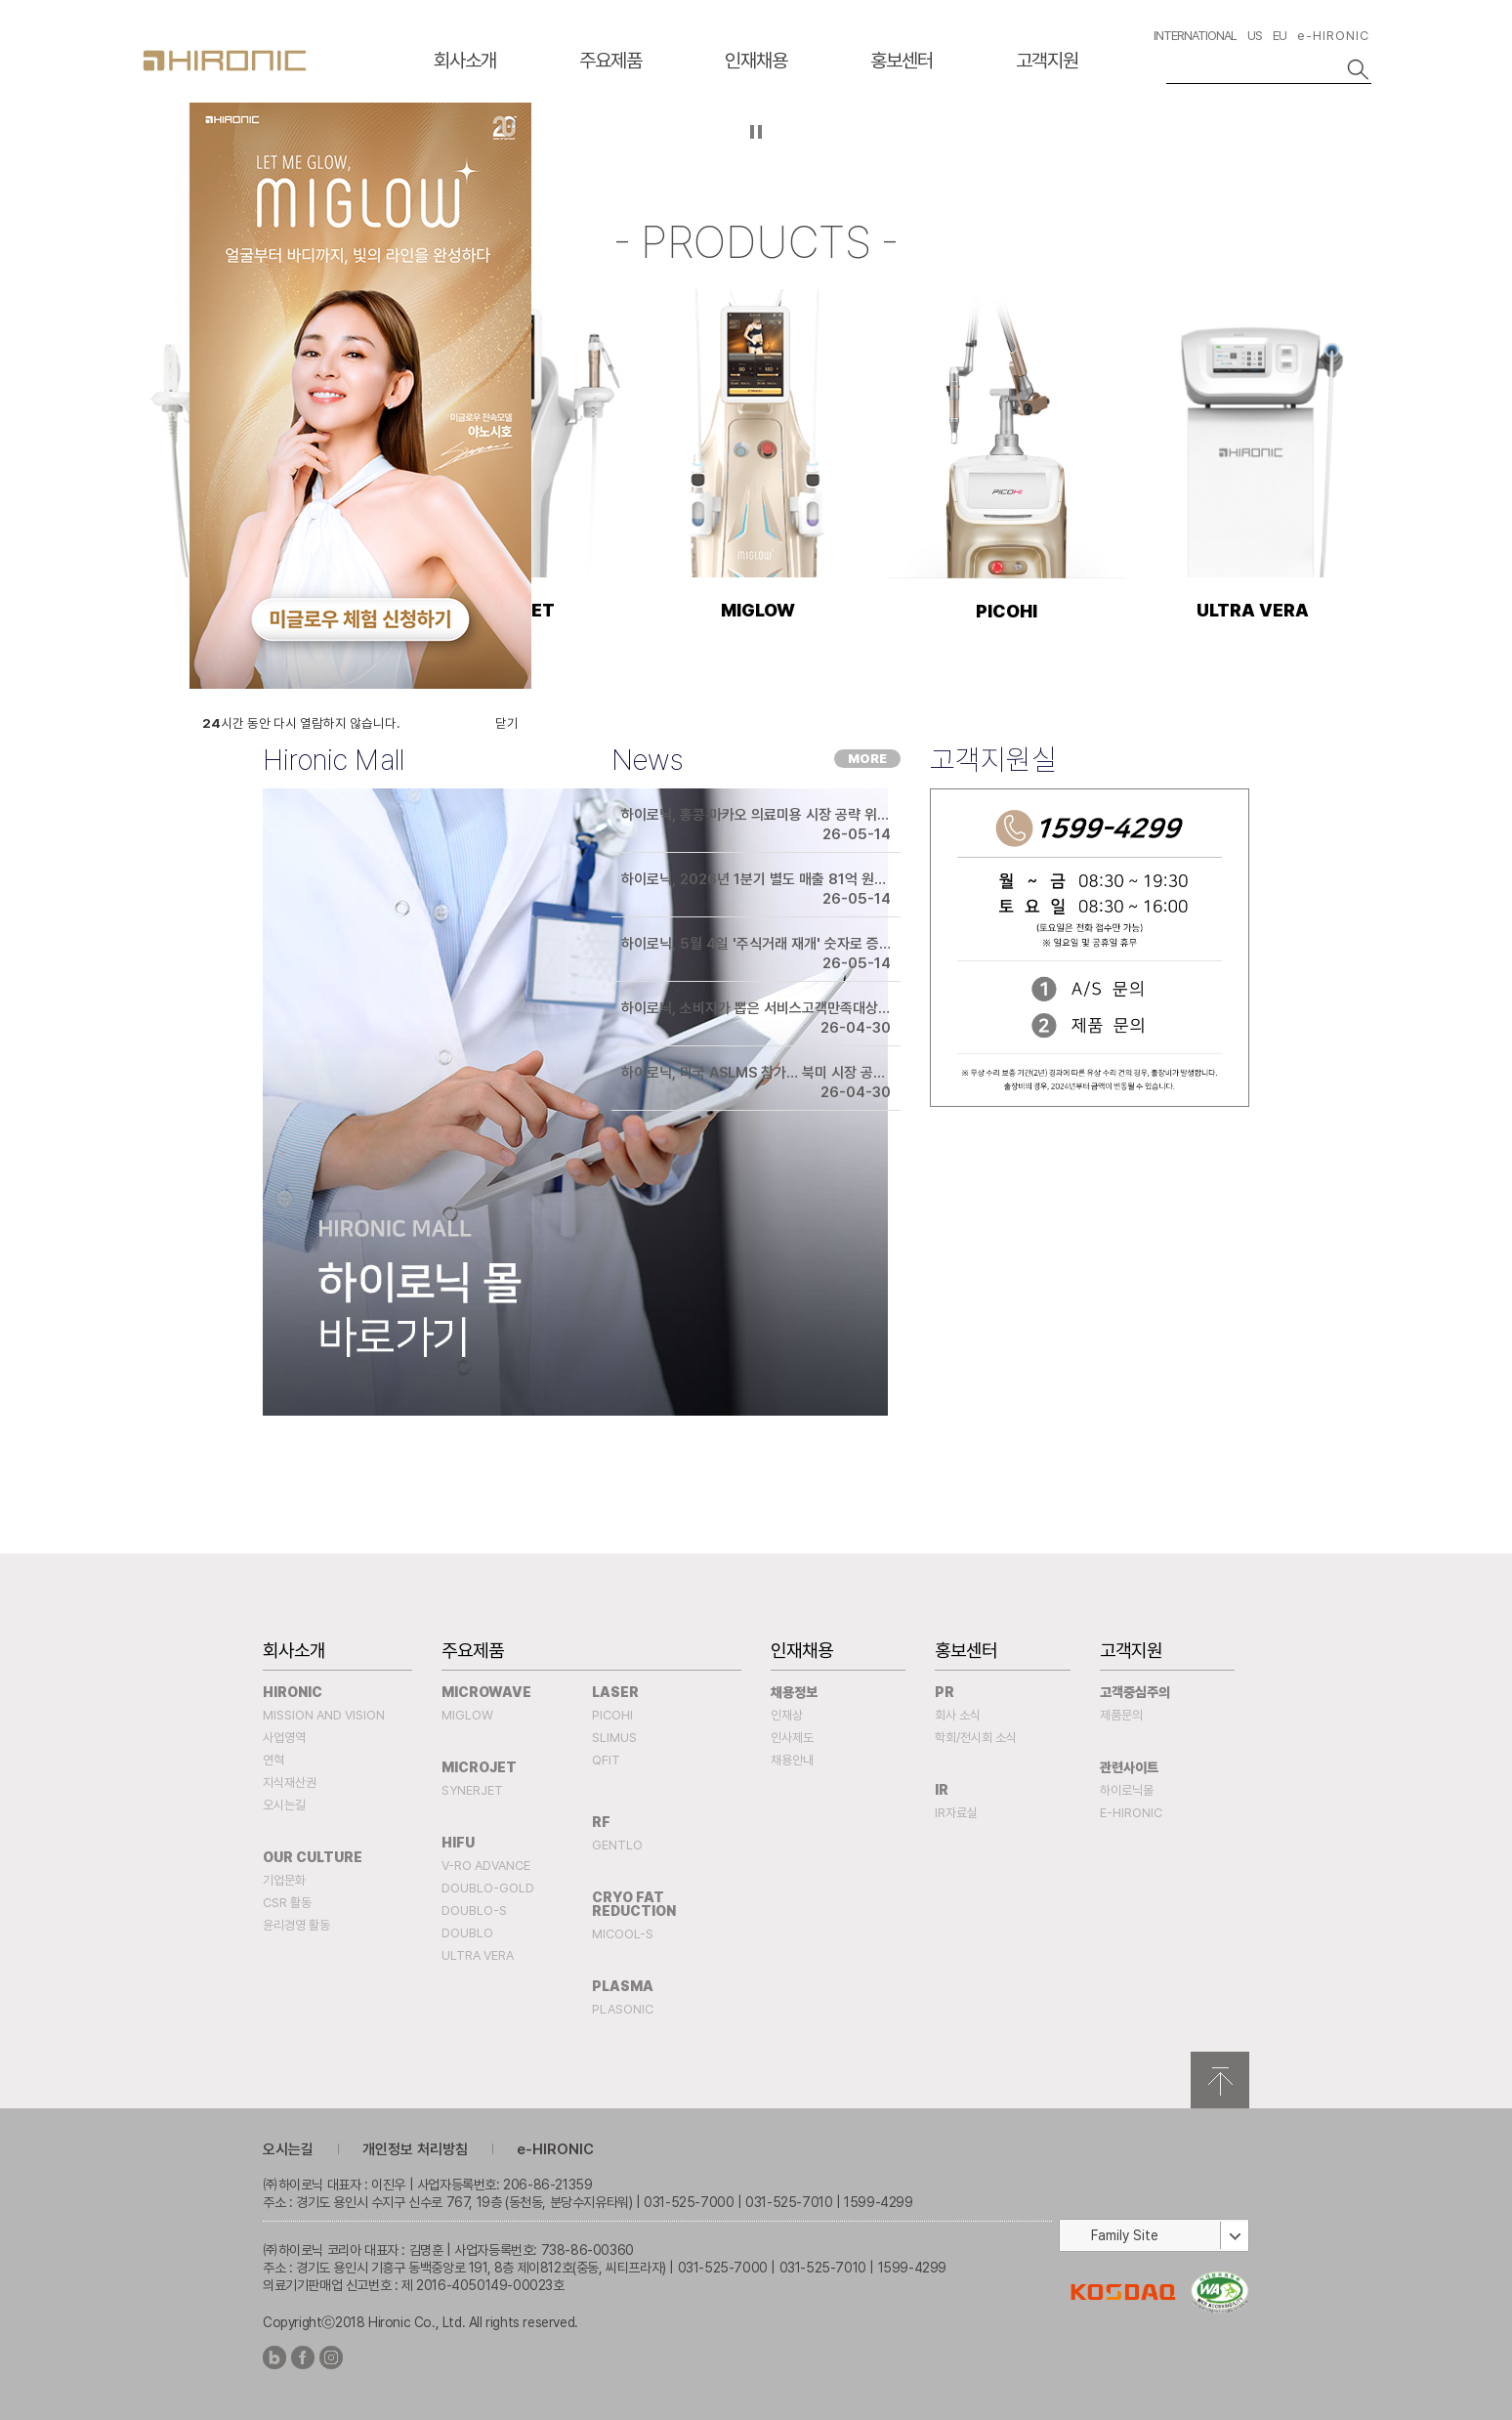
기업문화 (284, 1880)
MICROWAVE (486, 1692)
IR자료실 (956, 1812)
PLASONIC (622, 2009)
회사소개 (465, 60)
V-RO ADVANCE (485, 1865)
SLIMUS (614, 1737)
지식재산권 (289, 1782)
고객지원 (1047, 60)
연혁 (273, 1760)
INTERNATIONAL (1195, 35)
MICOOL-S (622, 1934)
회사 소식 (958, 1715)
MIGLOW (467, 1715)
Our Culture (312, 1857)
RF (601, 1822)
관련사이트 (1129, 1767)
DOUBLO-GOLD (487, 1888)
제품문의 (1121, 1715)
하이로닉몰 (1127, 1790)
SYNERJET (472, 1790)
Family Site (1124, 2235)
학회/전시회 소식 (976, 1737)
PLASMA (622, 1986)
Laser (615, 1692)
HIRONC (225, 60)
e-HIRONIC (1333, 35)
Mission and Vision (324, 1715)
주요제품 (610, 60)
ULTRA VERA (477, 1955)
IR (941, 1790)
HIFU (458, 1842)
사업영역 (284, 1737)
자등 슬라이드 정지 (756, 132)
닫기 (507, 723)
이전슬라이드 (161, 140)
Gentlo (617, 1845)
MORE (867, 758)
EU (1279, 35)
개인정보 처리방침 (415, 2149)
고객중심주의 (1135, 1692)
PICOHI (612, 1715)
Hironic (292, 1692)
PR (944, 1692)
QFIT (606, 1760)
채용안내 (792, 1760)
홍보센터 (901, 60)
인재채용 (756, 60)
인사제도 (792, 1737)
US (1254, 35)
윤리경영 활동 (296, 1925)
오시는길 (284, 1805)
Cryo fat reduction (634, 1904)
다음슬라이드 (1350, 140)
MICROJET (479, 1767)
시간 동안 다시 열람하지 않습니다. (300, 723)
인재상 (787, 1715)
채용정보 (794, 1692)
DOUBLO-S (474, 1910)
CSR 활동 (287, 1902)
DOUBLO (467, 1933)
